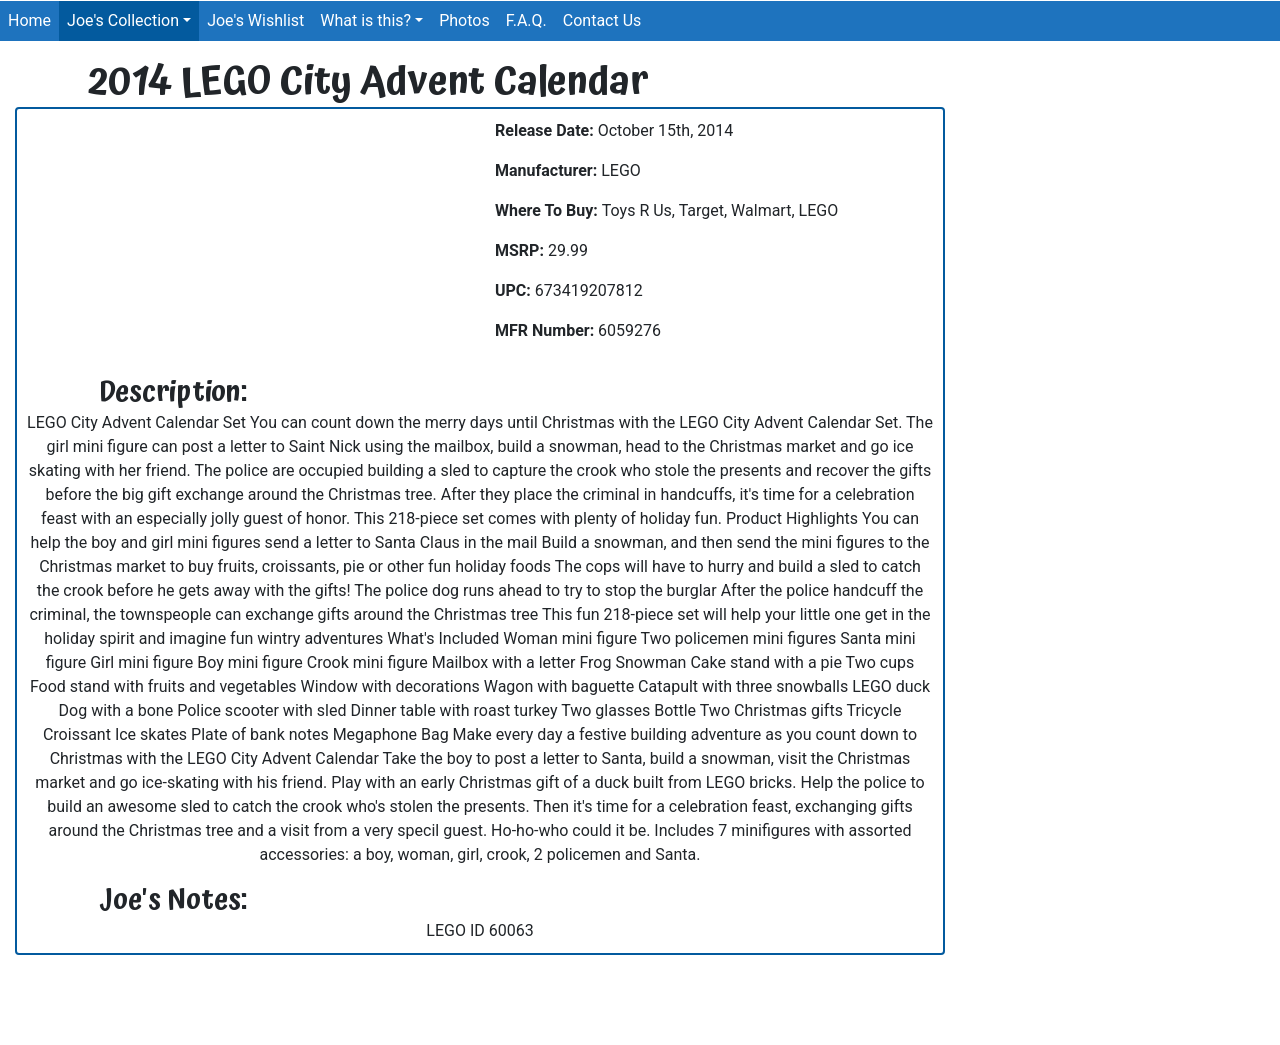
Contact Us (602, 20)
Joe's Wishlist (255, 20)
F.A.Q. (526, 20)
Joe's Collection (123, 20)
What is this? (365, 20)
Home (29, 20)
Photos (464, 20)
